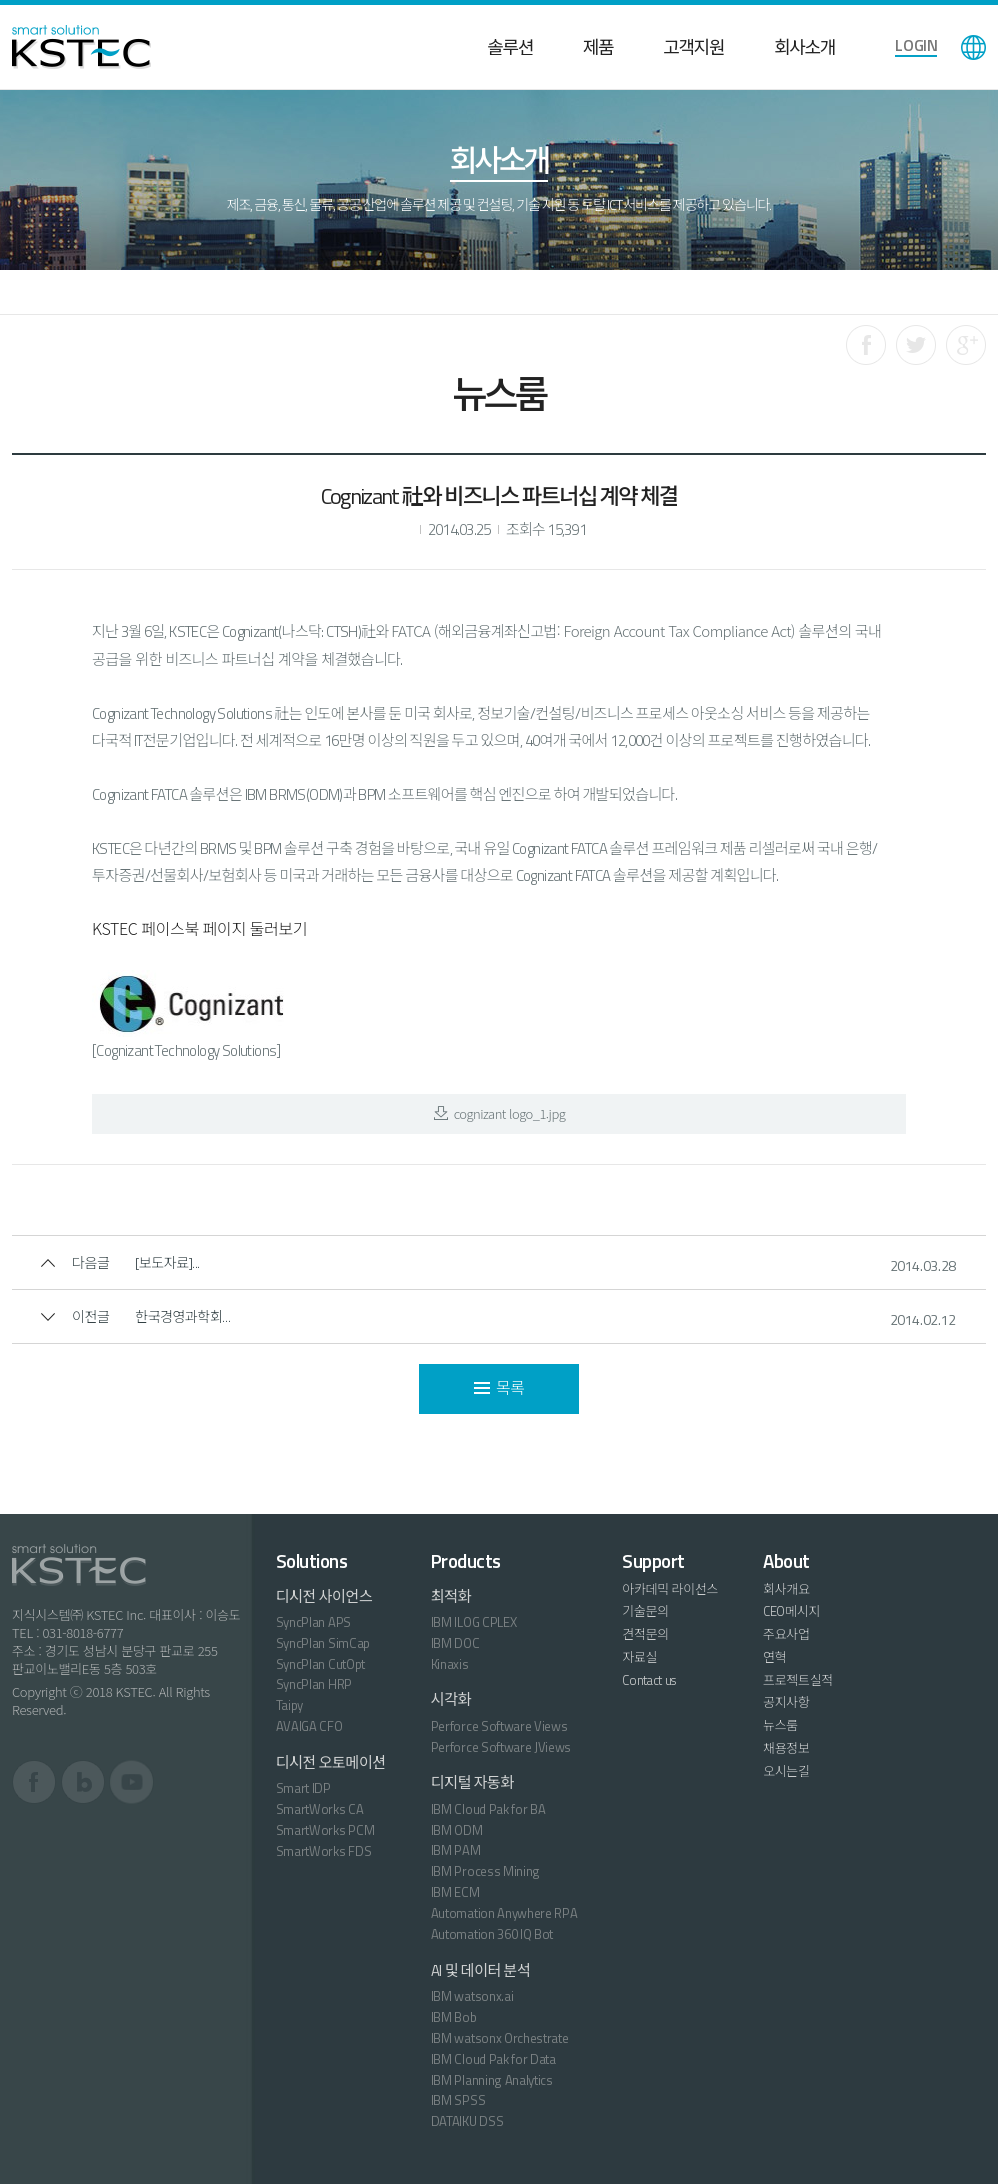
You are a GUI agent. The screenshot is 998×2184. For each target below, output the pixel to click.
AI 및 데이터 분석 (481, 1970)
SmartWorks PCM (325, 1830)
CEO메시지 (791, 1611)
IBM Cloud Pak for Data (493, 2059)
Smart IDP (303, 1788)
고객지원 (693, 47)
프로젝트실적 (798, 1680)
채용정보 (786, 1748)
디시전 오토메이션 (331, 1762)
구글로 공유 (966, 345)
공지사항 (786, 1702)
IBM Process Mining (485, 1871)
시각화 (451, 1699)
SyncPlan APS (313, 1622)
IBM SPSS (458, 2100)
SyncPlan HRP (314, 1684)
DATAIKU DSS (467, 2121)
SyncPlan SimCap (323, 1643)
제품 (598, 47)
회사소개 (804, 47)
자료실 (639, 1657)
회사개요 (786, 1589)
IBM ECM (455, 1892)
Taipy (289, 1705)
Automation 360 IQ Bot (492, 1934)
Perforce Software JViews (501, 1747)
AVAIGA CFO (309, 1726)
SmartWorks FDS (323, 1851)
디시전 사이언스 (324, 1596)
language (973, 47)
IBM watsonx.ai (472, 1996)
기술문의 (645, 1611)
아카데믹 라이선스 (670, 1589)
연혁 (774, 1657)
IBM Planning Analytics (492, 2080)
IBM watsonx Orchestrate (500, 2038)
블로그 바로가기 (83, 1782)
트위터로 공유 (916, 345)
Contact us (649, 1680)
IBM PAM (456, 1850)
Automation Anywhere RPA (504, 1913)
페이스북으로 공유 (866, 345)
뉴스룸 (780, 1725)
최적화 (451, 1596)
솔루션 (510, 47)
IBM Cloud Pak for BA (488, 1809)
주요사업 (786, 1634)
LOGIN (916, 45)
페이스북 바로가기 (34, 1782)
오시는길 (786, 1771)
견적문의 (645, 1634)
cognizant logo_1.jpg (499, 1113)
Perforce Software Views (499, 1726)
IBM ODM (457, 1830)
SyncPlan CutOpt (320, 1664)
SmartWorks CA (320, 1809)
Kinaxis (450, 1664)
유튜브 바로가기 (131, 1782)
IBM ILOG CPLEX (473, 1622)
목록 (499, 1388)
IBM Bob (454, 2017)
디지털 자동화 (472, 1782)
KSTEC (81, 47)
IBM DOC (455, 1643)
